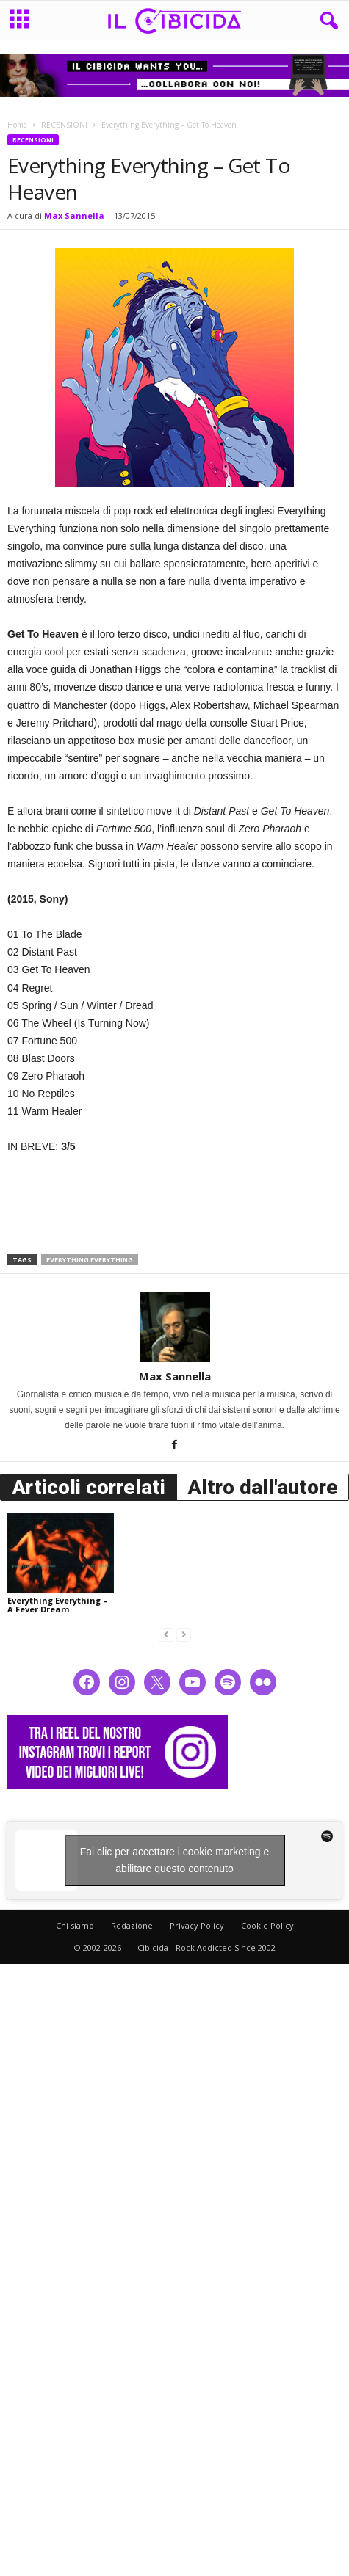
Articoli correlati (88, 1487)
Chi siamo (75, 1925)
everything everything (89, 1260)
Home (17, 125)
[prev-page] (166, 1634)
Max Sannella (74, 215)
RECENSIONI (64, 125)
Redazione (132, 1925)
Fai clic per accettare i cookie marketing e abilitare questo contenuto (175, 1860)
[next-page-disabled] (183, 1634)
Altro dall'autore (262, 1487)
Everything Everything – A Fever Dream (57, 1605)
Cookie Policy (267, 1925)
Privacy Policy (197, 1925)
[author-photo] (174, 1327)
